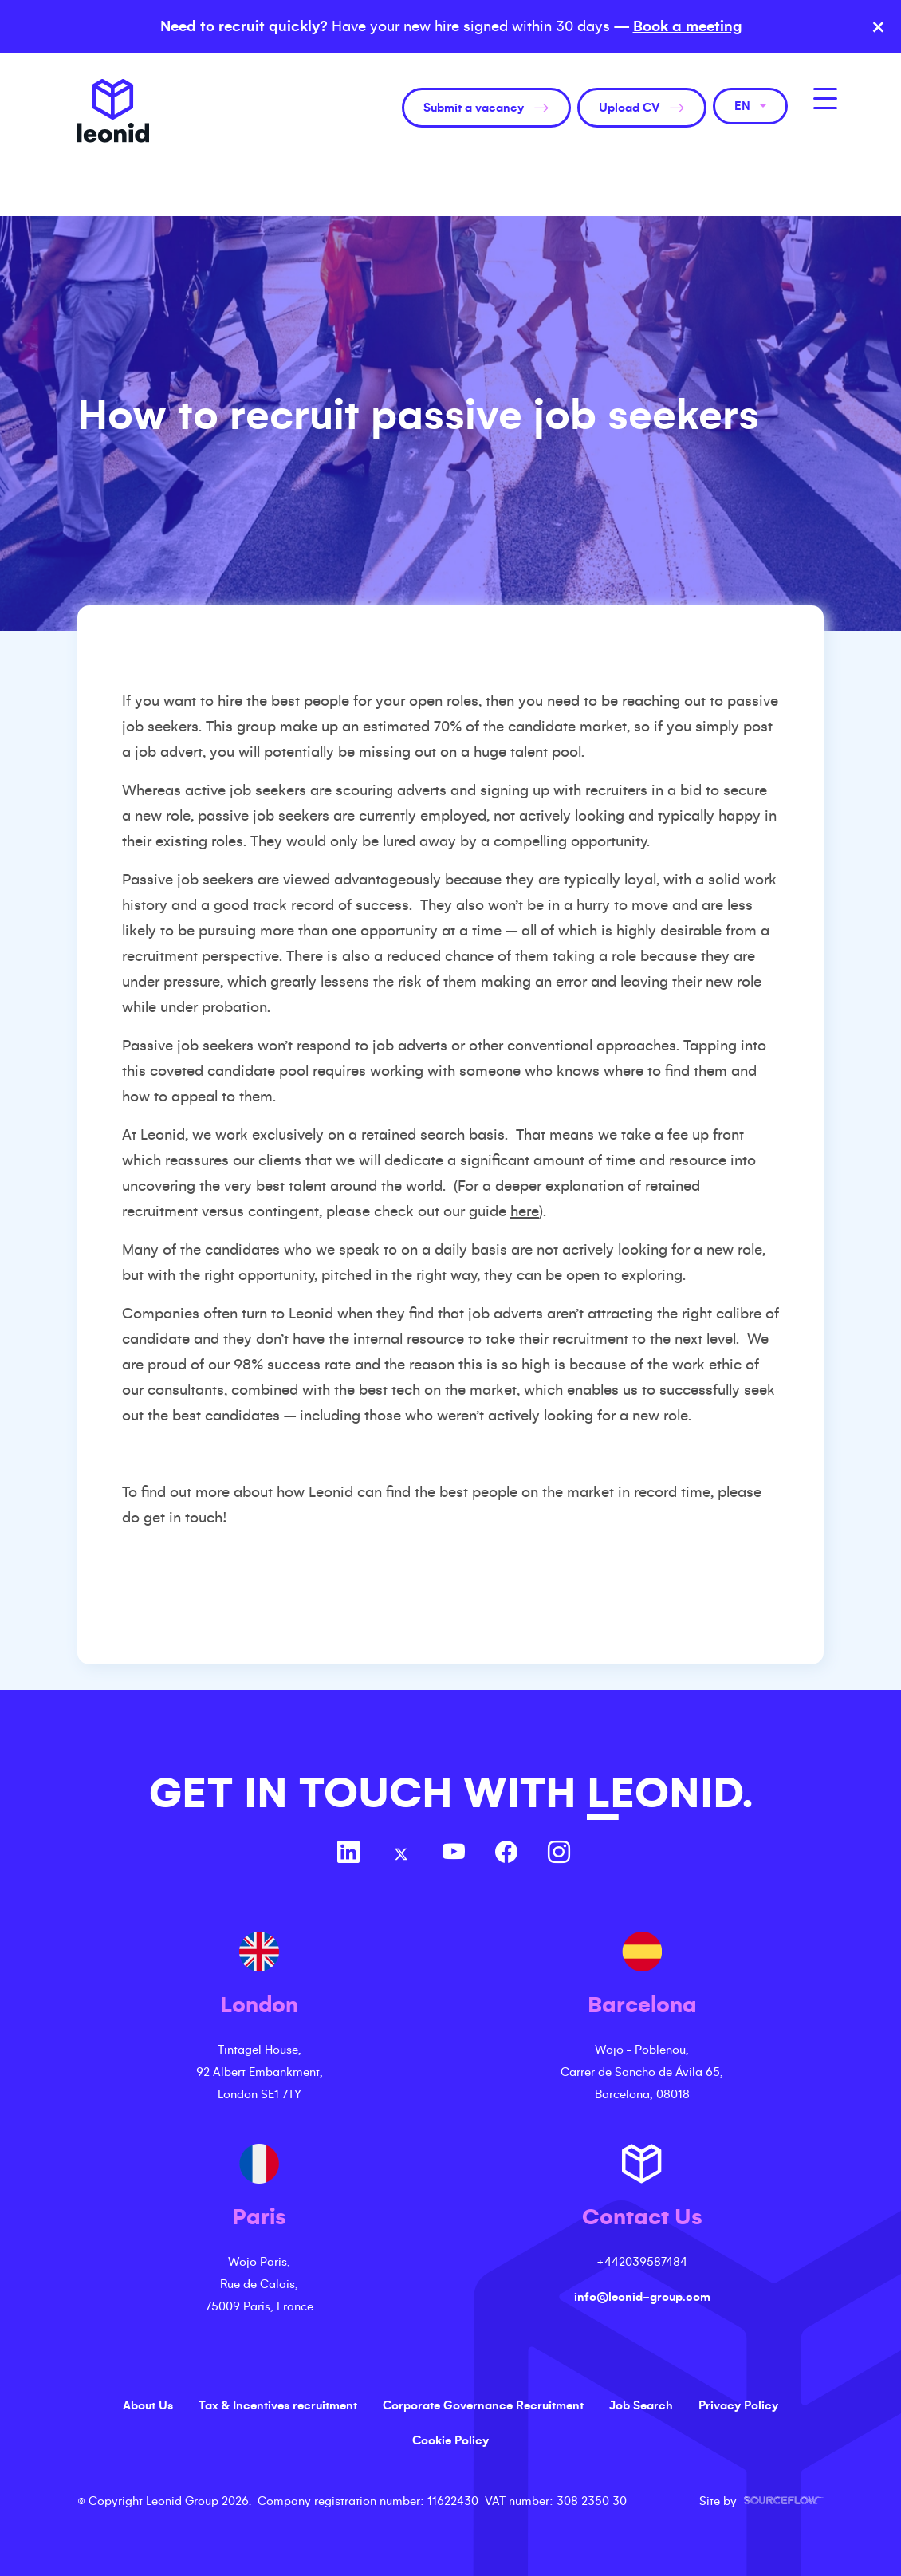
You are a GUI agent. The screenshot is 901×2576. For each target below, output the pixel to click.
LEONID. (670, 1793)
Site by (761, 2501)
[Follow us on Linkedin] (348, 1854)
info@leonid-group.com (642, 2296)
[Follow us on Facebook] (506, 1854)
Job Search (641, 2405)
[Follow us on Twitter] (401, 1854)
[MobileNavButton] (825, 98)
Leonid (113, 111)
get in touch (183, 1518)
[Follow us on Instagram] (559, 1854)
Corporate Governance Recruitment (483, 2405)
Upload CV (629, 107)
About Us (148, 2405)
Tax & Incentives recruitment (278, 2405)
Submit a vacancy (473, 107)
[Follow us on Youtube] (454, 1854)
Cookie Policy (450, 2440)
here (524, 1211)
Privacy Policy (738, 2405)
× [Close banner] (878, 27)
